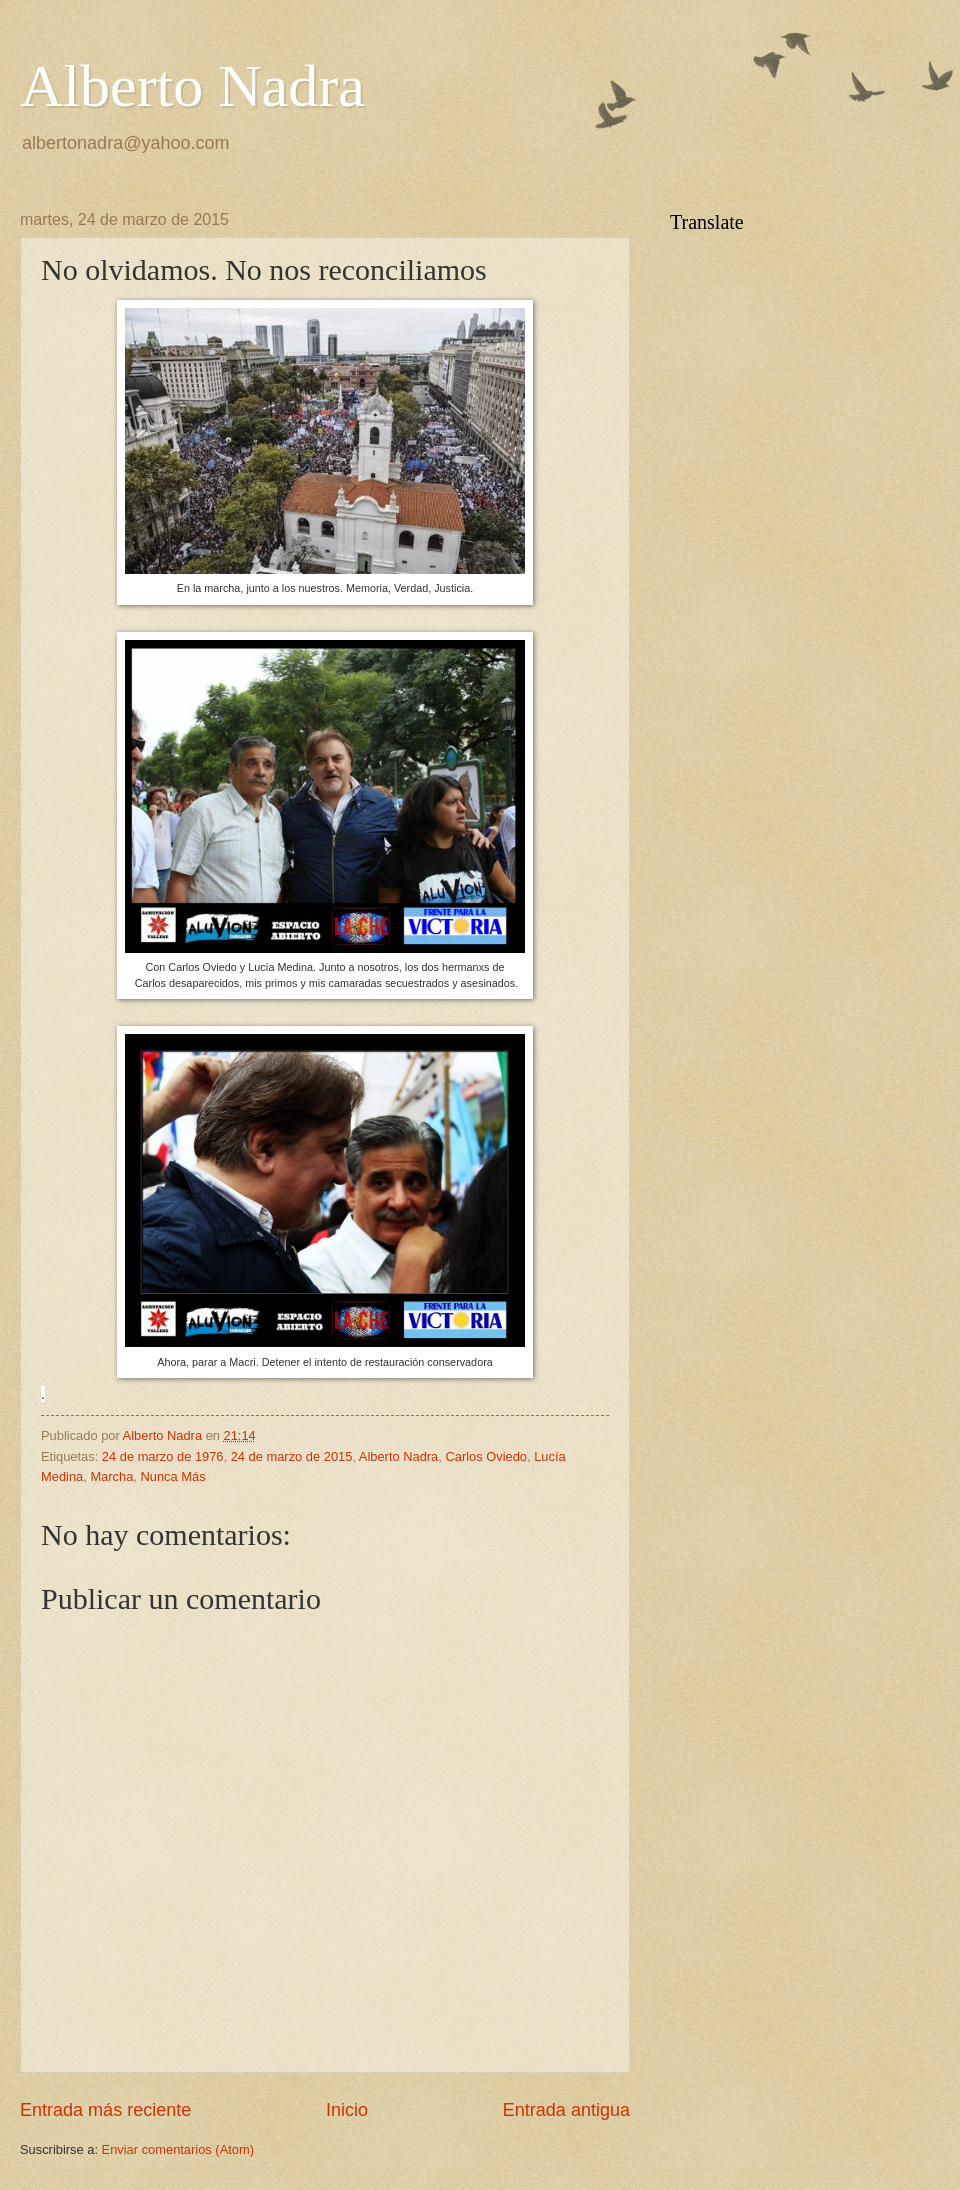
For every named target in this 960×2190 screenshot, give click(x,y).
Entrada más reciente (105, 2110)
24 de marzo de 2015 (292, 1456)
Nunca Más (172, 1476)
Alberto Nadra (192, 86)
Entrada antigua (566, 2110)
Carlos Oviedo (486, 1456)
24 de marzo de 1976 (163, 1456)
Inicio (347, 2110)
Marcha (111, 1476)
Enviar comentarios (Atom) (178, 2149)
